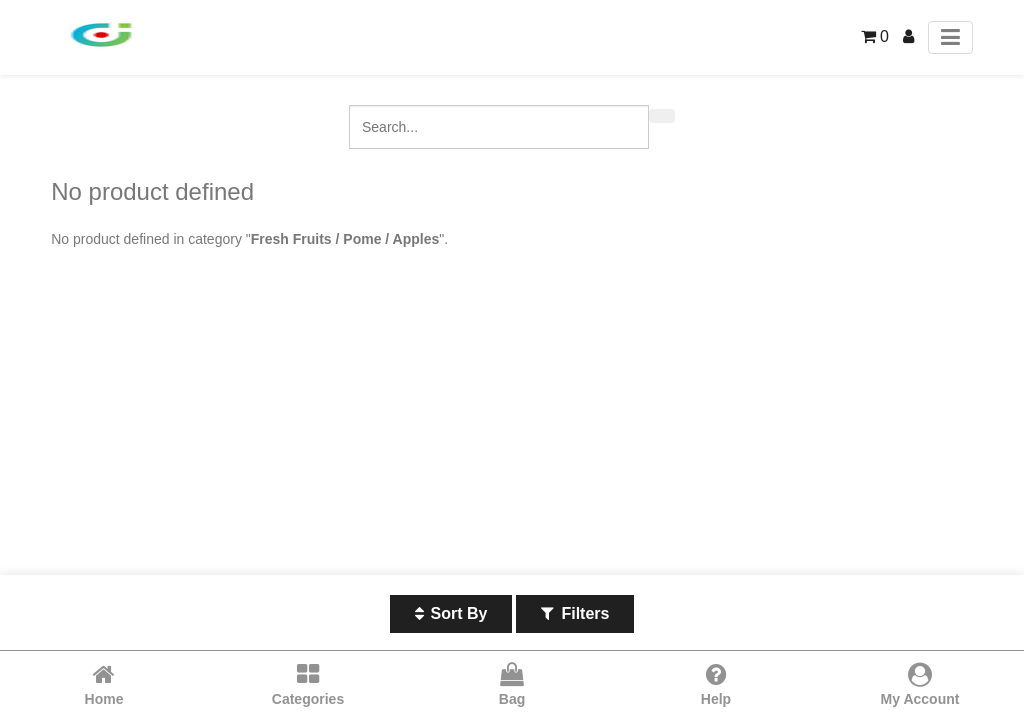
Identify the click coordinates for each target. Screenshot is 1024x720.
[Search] (662, 116)
